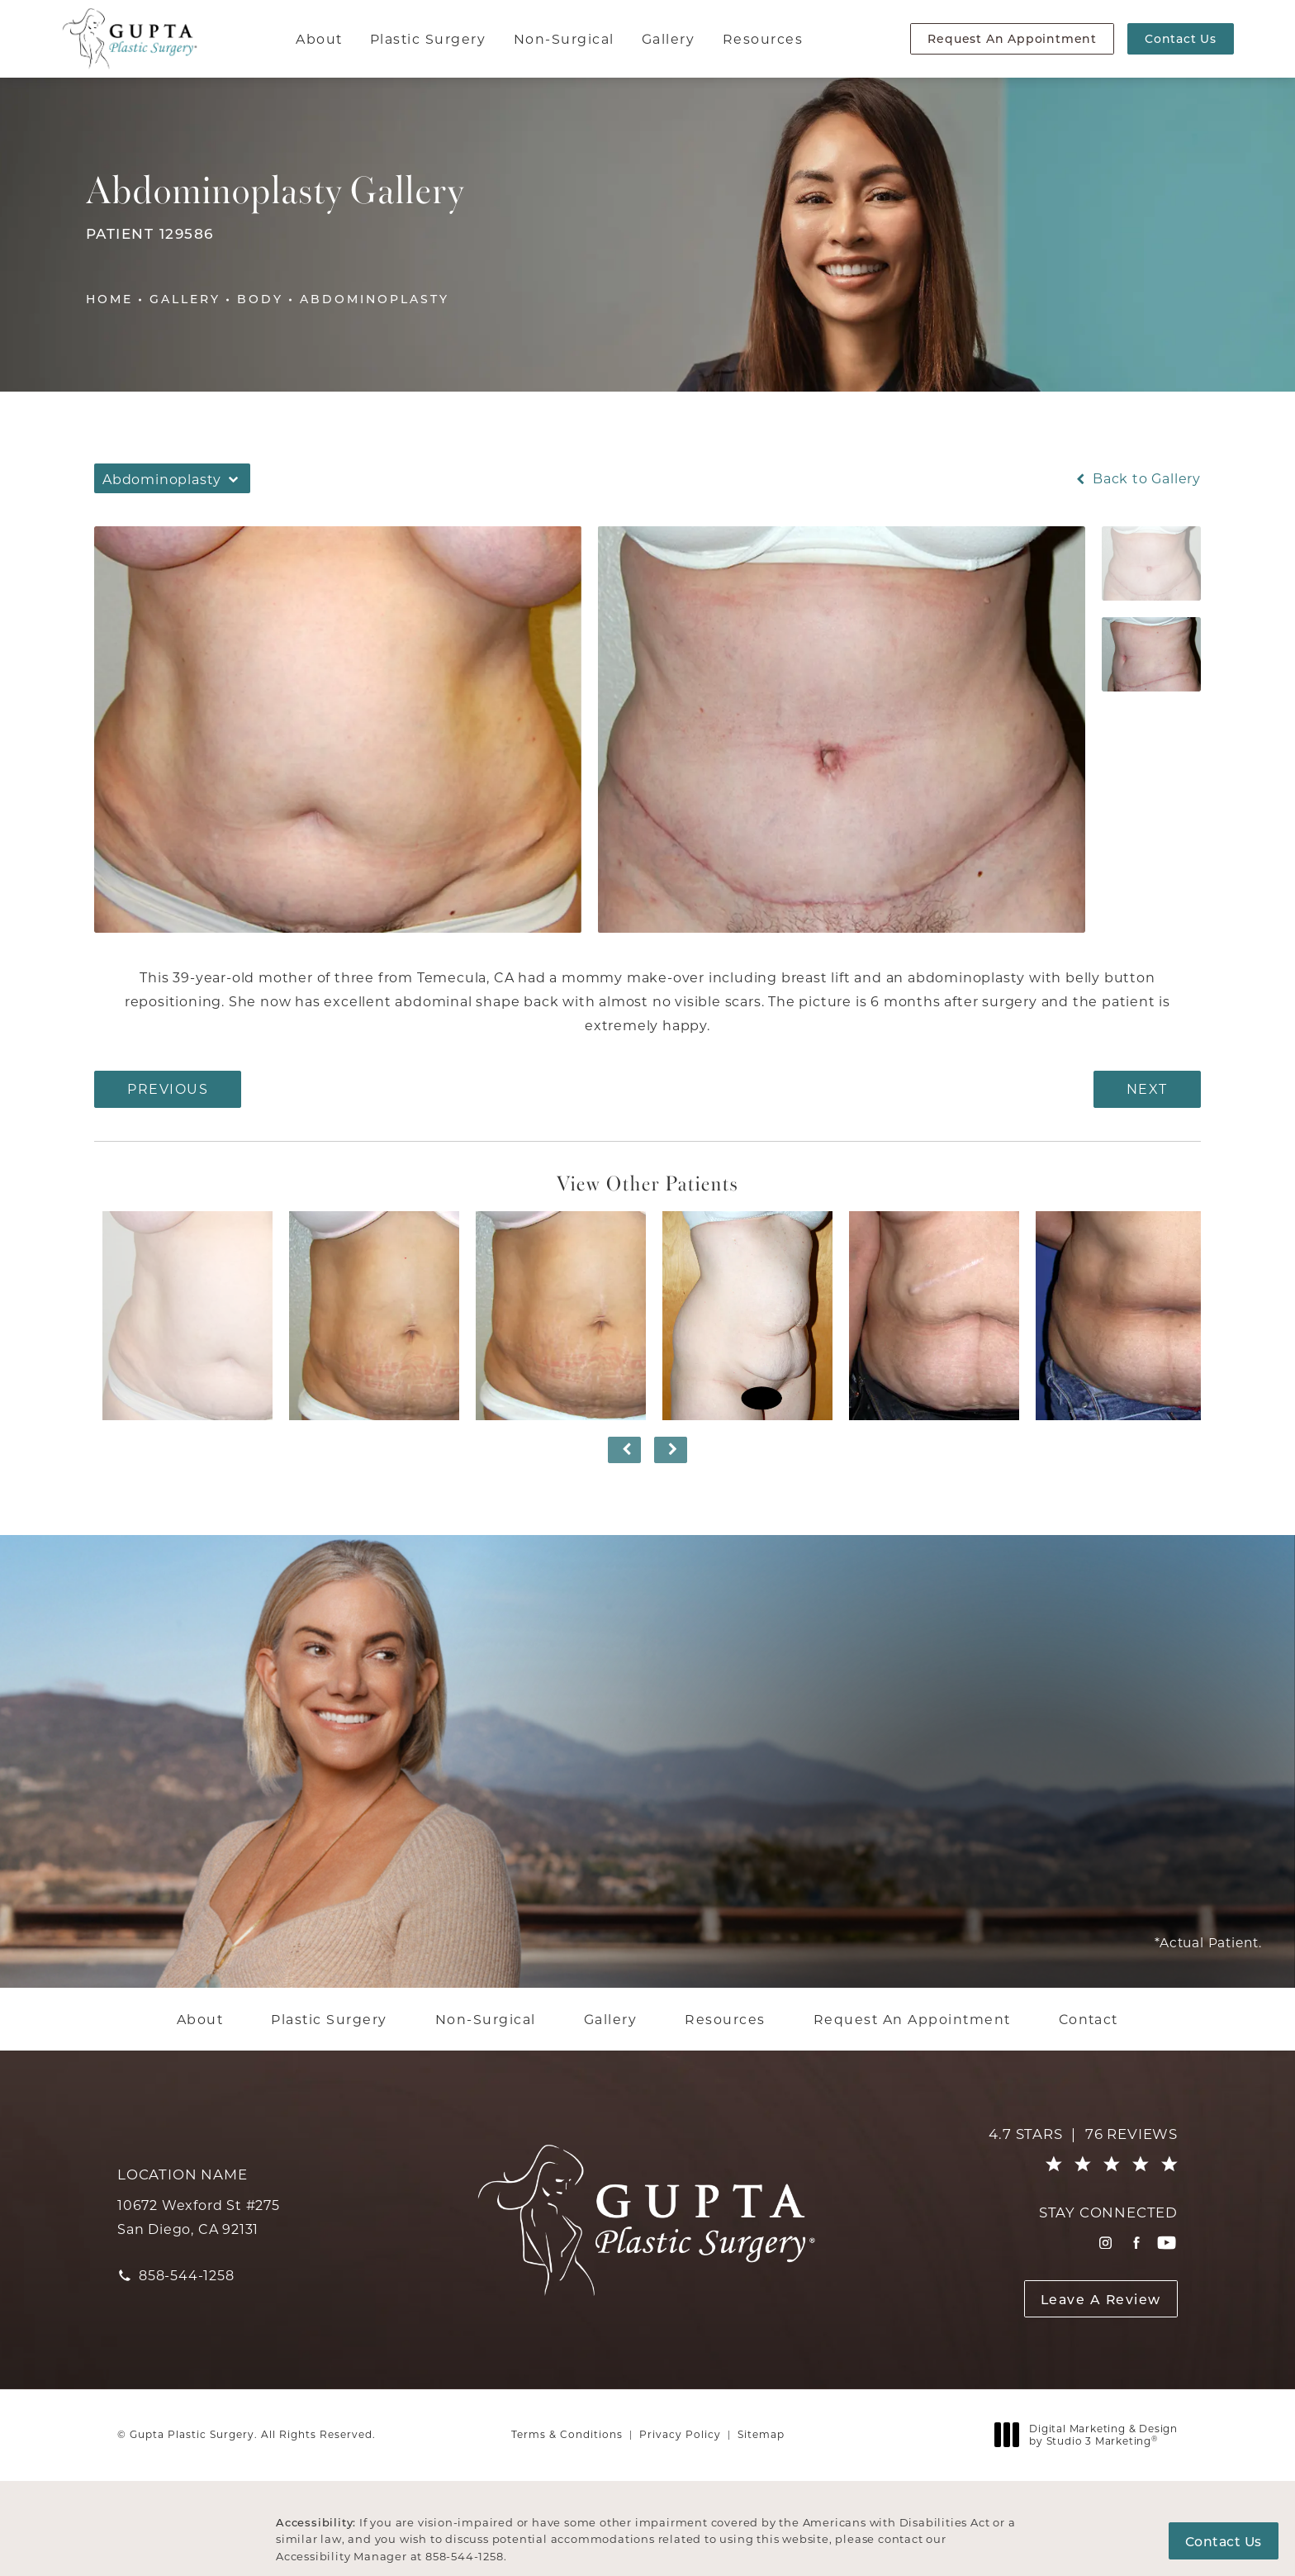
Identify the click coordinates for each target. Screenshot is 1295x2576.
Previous (167, 1088)
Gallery (185, 299)
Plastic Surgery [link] (428, 38)
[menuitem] (321, 39)
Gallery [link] (668, 38)
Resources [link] (763, 38)
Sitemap (761, 2434)
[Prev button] (624, 1450)
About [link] (319, 38)
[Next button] (670, 1450)
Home (109, 299)
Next (1147, 1088)
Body (260, 299)
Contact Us (1181, 38)
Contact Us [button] (1223, 2541)
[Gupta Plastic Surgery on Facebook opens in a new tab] (1136, 2242)
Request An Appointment (1012, 38)
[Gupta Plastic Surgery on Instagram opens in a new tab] (1105, 2242)
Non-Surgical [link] (564, 38)
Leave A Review (1101, 2298)
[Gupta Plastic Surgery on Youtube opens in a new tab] (1166, 2242)
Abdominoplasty (374, 299)
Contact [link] (1088, 2019)
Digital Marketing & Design (1090, 2435)
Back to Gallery (1137, 478)
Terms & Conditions (567, 2434)
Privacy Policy (680, 2434)
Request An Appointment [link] (912, 2019)
